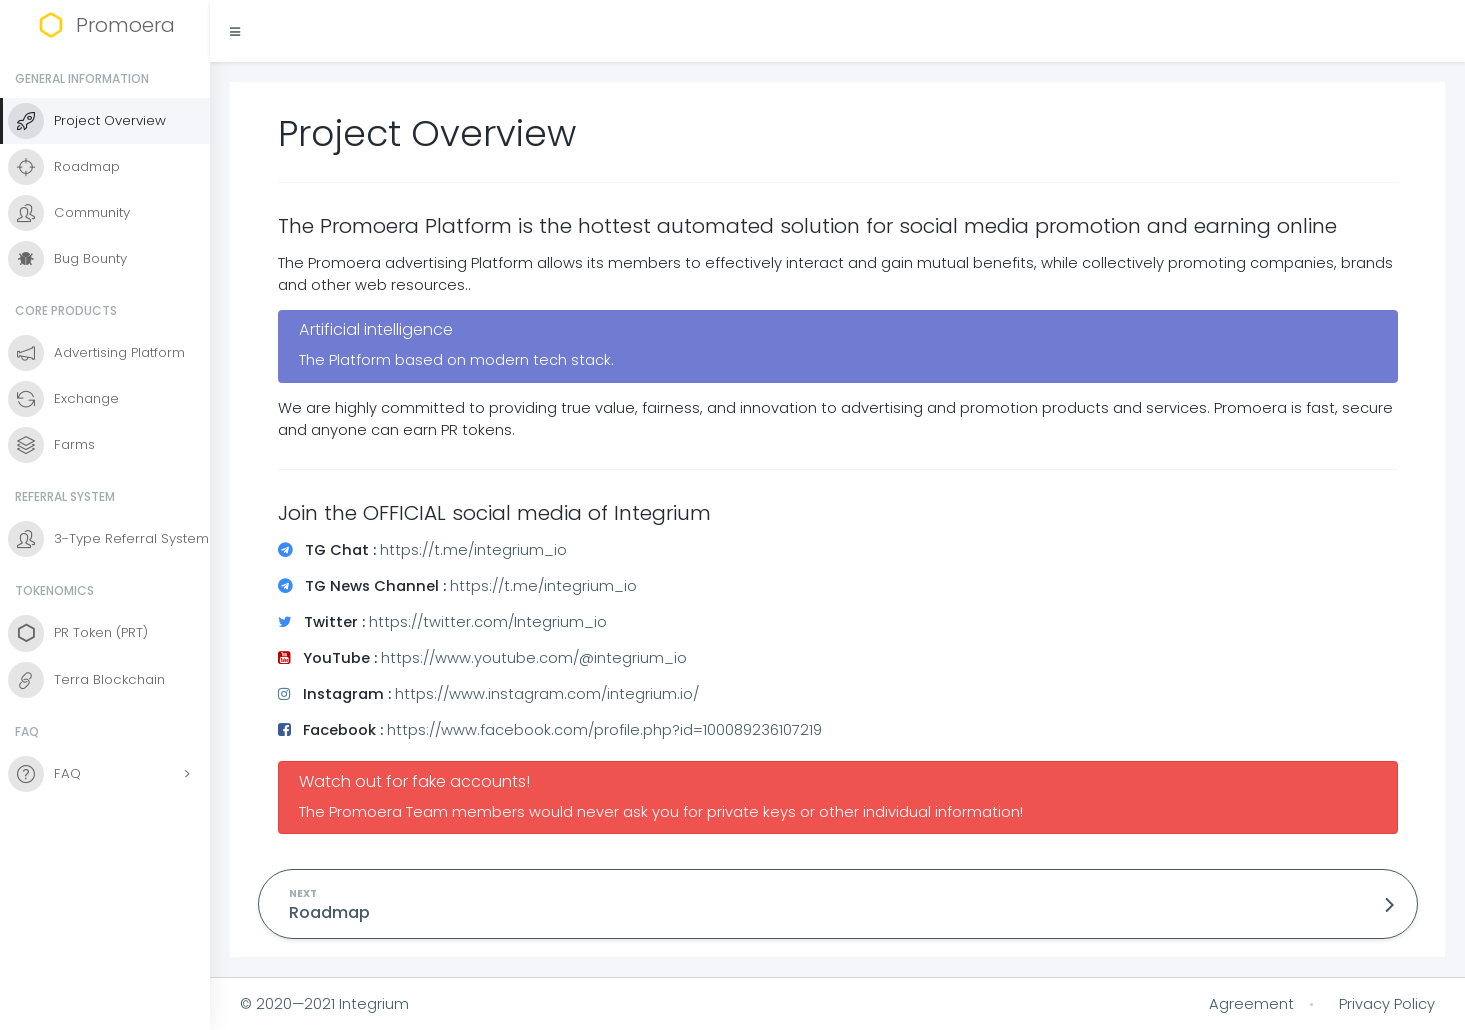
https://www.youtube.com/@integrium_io (534, 658)
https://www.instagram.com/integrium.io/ (547, 694)
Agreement (1251, 1004)
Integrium (374, 1004)
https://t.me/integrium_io (473, 550)
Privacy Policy (1387, 1004)
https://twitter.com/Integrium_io (488, 622)
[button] (235, 31)
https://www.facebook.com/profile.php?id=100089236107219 (604, 730)
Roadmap (329, 912)
